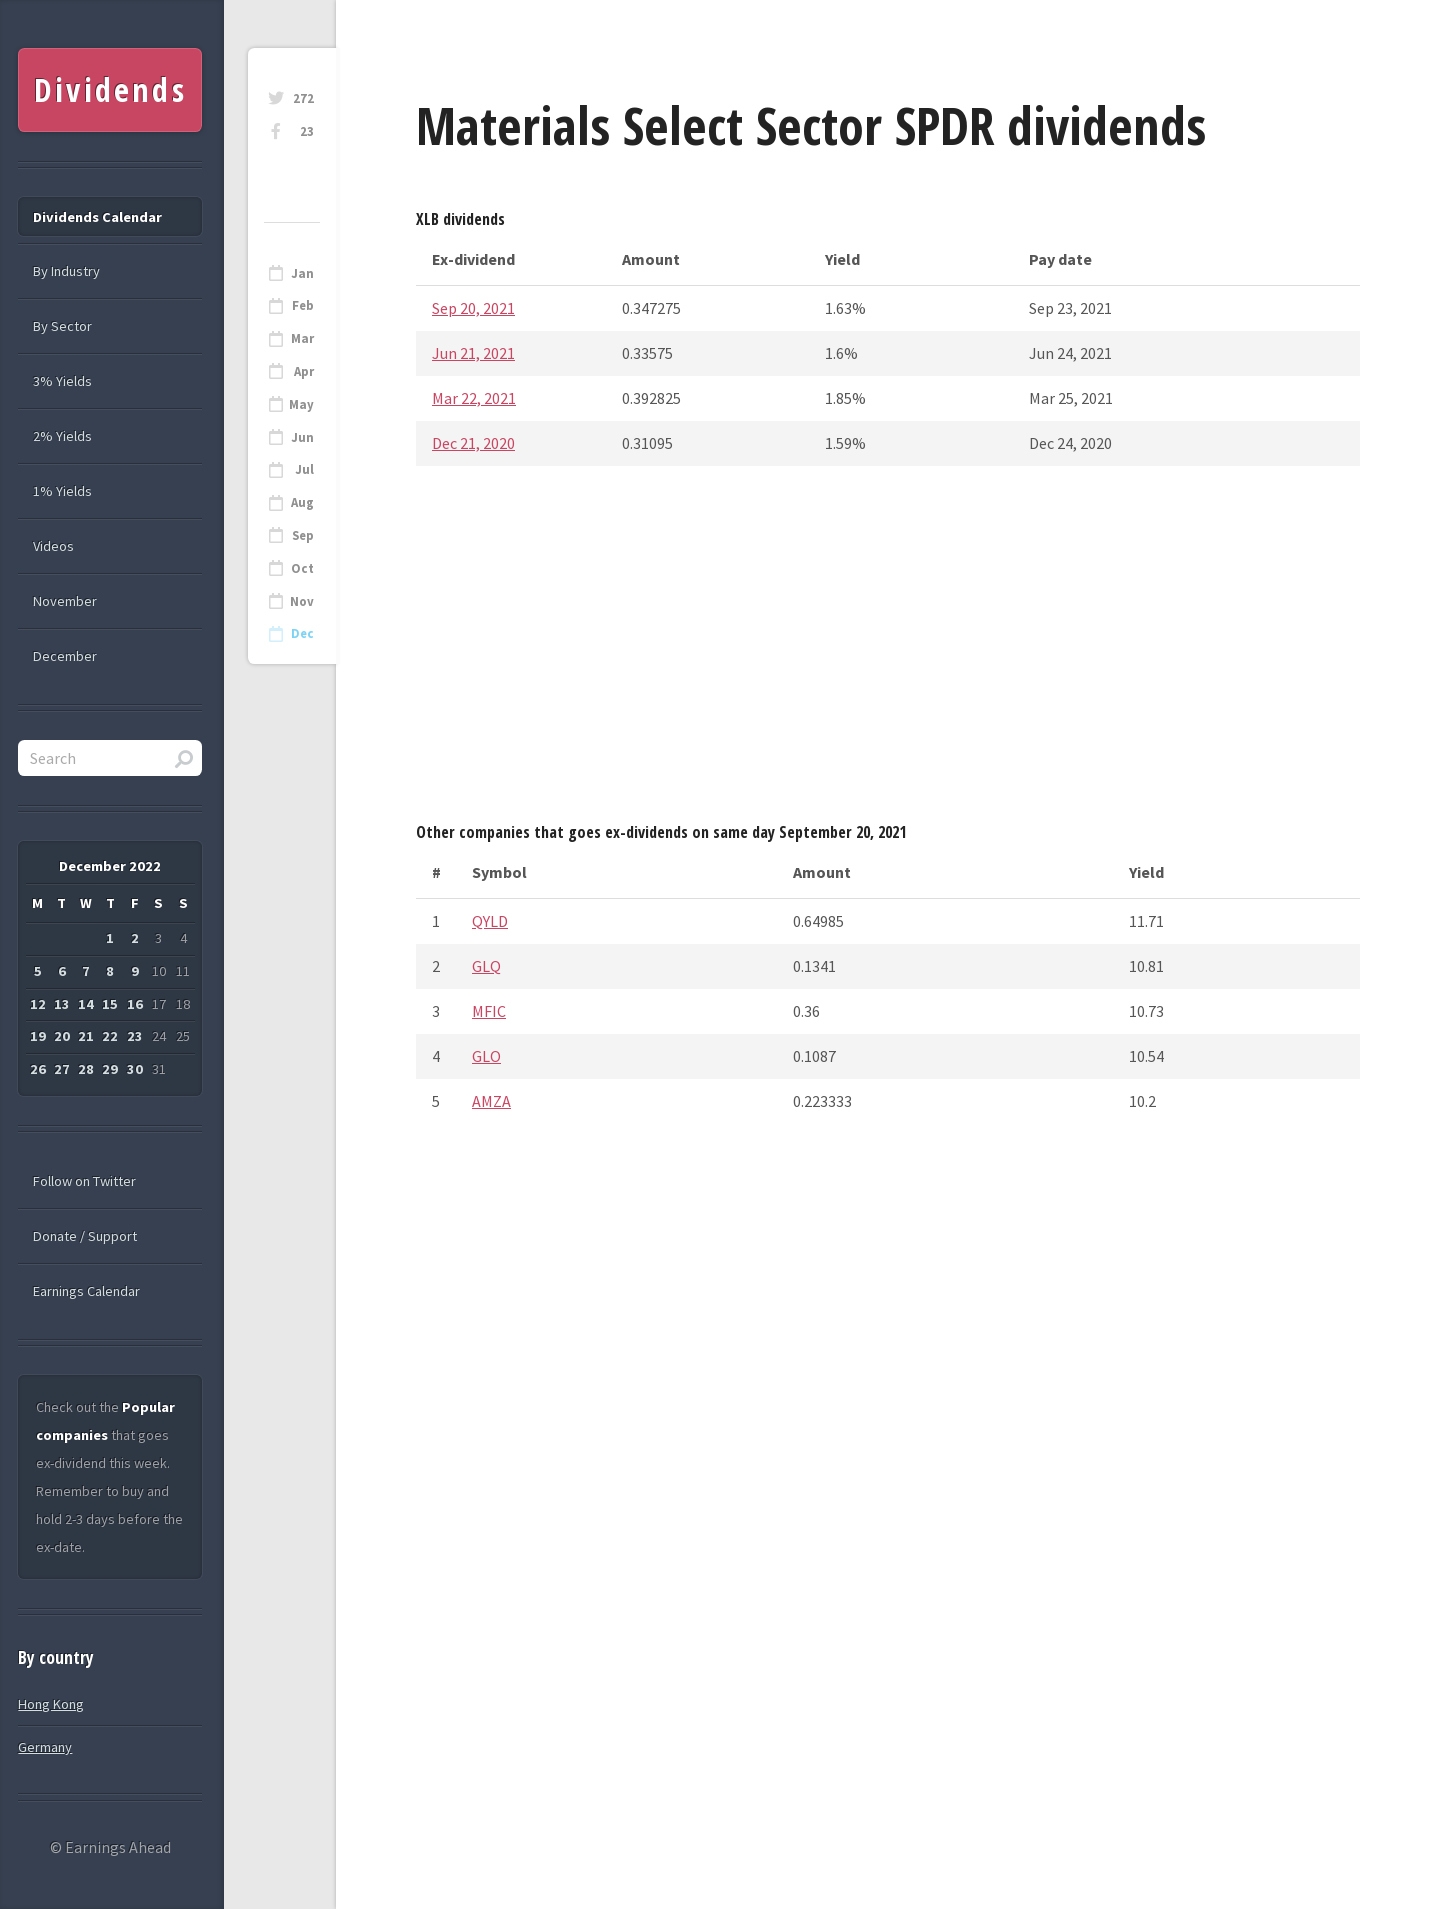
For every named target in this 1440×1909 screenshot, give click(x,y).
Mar (302, 338)
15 (110, 1004)
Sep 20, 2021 (473, 308)
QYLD (490, 921)
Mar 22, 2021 (474, 398)
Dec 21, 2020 (473, 443)
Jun (302, 437)
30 (135, 1069)
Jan (302, 273)
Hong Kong (51, 1704)
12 (38, 1004)
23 (307, 131)
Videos (53, 546)
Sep (303, 535)
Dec (302, 633)
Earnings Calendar (86, 1291)
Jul (304, 469)
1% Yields (62, 491)
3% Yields (62, 381)
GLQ (486, 966)
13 (62, 1004)
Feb (303, 305)
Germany (45, 1747)
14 (86, 1004)
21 (86, 1036)
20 (62, 1036)
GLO (486, 1056)
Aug (302, 502)
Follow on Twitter (84, 1181)
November (65, 601)
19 (38, 1036)
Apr (304, 371)
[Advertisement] (888, 650)
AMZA (491, 1101)
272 (303, 98)
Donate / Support (85, 1236)
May (301, 404)
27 (62, 1069)
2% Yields (62, 436)
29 (110, 1069)
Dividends (110, 89)
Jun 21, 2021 (473, 353)
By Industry (66, 271)
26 (38, 1069)
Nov (302, 601)
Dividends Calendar (97, 217)
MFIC (489, 1011)
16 (135, 1004)
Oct (302, 568)
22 (110, 1036)
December (65, 656)
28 (86, 1069)
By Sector (62, 326)
